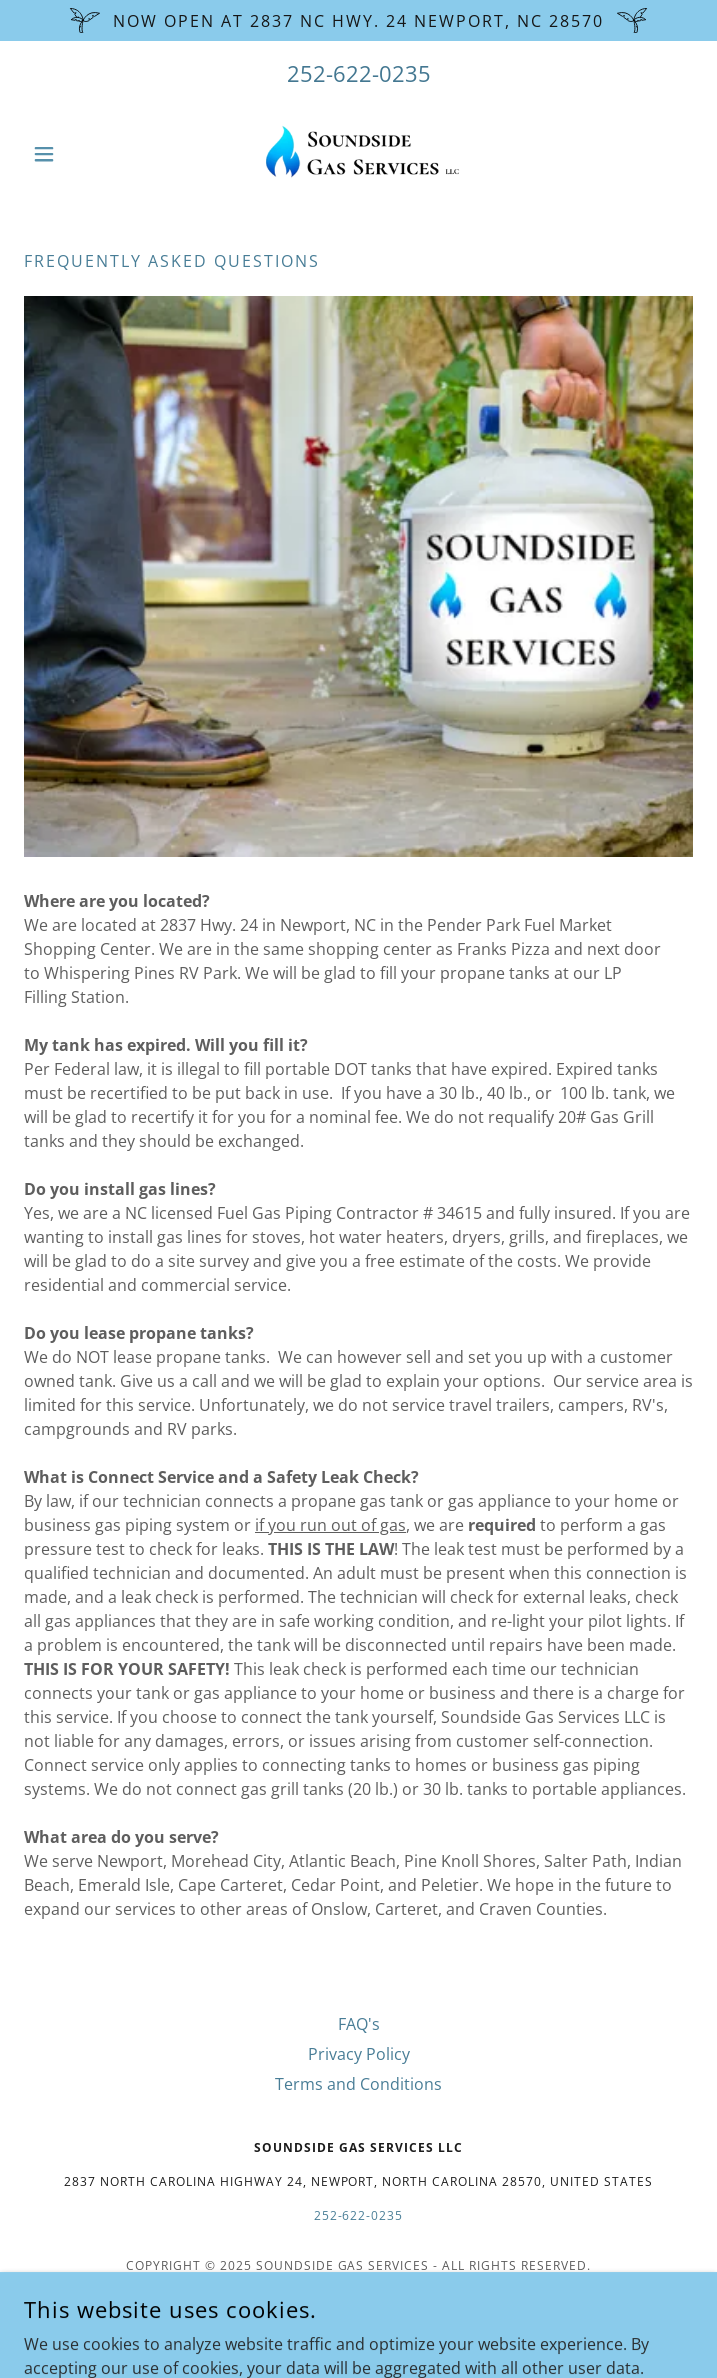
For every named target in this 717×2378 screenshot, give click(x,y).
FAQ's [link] (359, 2024)
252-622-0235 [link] (359, 73)
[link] (358, 154)
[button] (74, 154)
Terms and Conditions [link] (358, 2084)
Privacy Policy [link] (359, 2054)
